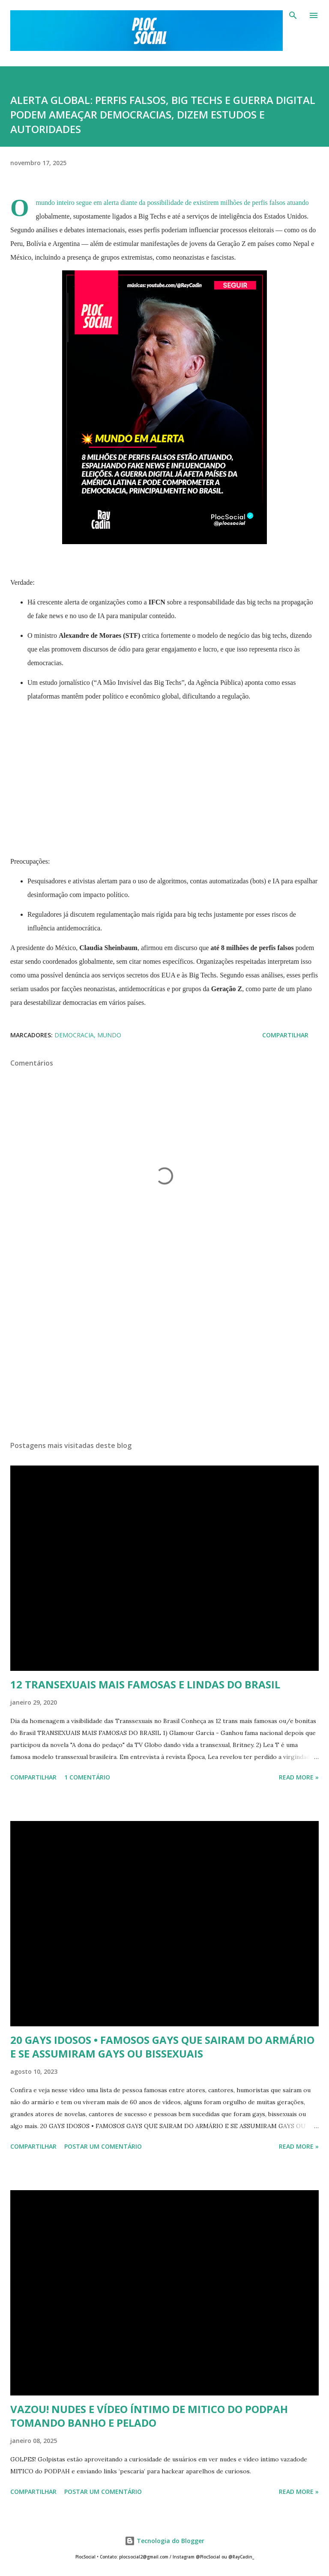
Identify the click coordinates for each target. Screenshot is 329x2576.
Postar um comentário (103, 2146)
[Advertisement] (164, 1353)
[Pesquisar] (293, 15)
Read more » (299, 1777)
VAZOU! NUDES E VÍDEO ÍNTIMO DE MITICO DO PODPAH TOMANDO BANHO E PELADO (149, 2416)
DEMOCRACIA (74, 1035)
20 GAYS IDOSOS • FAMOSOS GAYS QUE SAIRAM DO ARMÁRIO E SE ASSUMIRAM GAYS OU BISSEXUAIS (162, 2047)
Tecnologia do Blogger (164, 2541)
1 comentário (87, 1777)
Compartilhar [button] (285, 1035)
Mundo (109, 1035)
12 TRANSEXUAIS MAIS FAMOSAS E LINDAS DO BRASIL (145, 1684)
